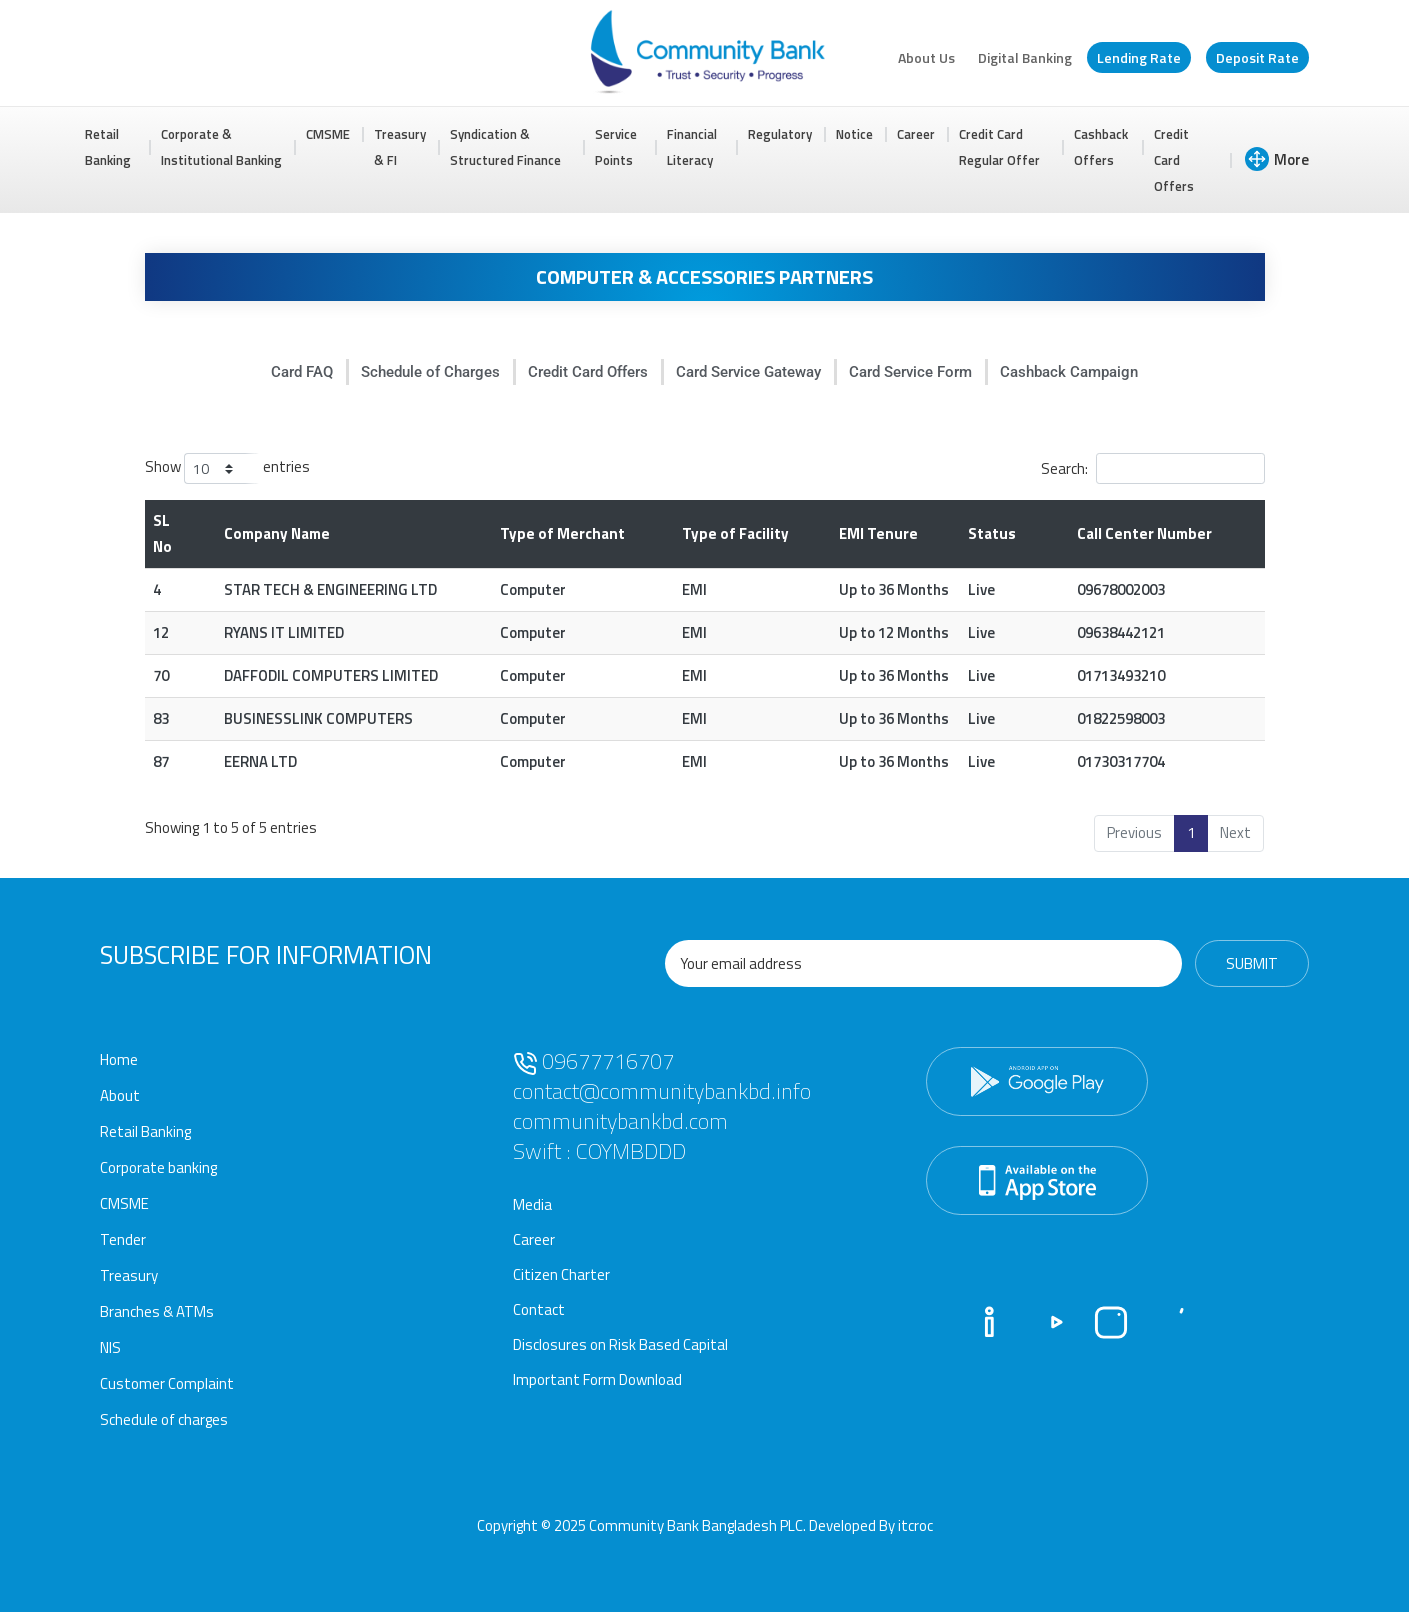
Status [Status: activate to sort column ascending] (992, 533)
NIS (110, 1347)
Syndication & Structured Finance (505, 147)
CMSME (328, 134)
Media (532, 1204)
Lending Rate (1139, 57)
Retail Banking (108, 147)
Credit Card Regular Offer (999, 147)
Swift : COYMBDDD (599, 1151)
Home (119, 1059)
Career (916, 134)
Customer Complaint (167, 1383)
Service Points (616, 147)
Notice (854, 134)
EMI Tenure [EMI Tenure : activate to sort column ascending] (878, 533)
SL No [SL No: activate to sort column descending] (162, 533)
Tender (123, 1239)
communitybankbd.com (620, 1121)
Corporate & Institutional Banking (221, 147)
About (120, 1095)
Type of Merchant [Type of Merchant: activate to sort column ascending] (562, 533)
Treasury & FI (400, 147)
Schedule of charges (164, 1419)
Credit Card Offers (1174, 160)
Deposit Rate (1257, 57)
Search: (1153, 468)
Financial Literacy (692, 147)
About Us (926, 57)
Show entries (227, 468)
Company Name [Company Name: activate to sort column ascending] (277, 533)
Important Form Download (597, 1379)
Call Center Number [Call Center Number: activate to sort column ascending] (1144, 533)
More (1277, 159)
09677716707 (593, 1061)
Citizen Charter (561, 1274)
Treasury (129, 1275)
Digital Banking (1025, 57)
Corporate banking (158, 1167)
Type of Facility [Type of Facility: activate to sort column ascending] (735, 533)
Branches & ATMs (157, 1311)
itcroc (915, 1525)
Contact (539, 1309)
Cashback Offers (1101, 147)
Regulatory (780, 134)
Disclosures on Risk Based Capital (620, 1344)
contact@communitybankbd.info (662, 1091)
